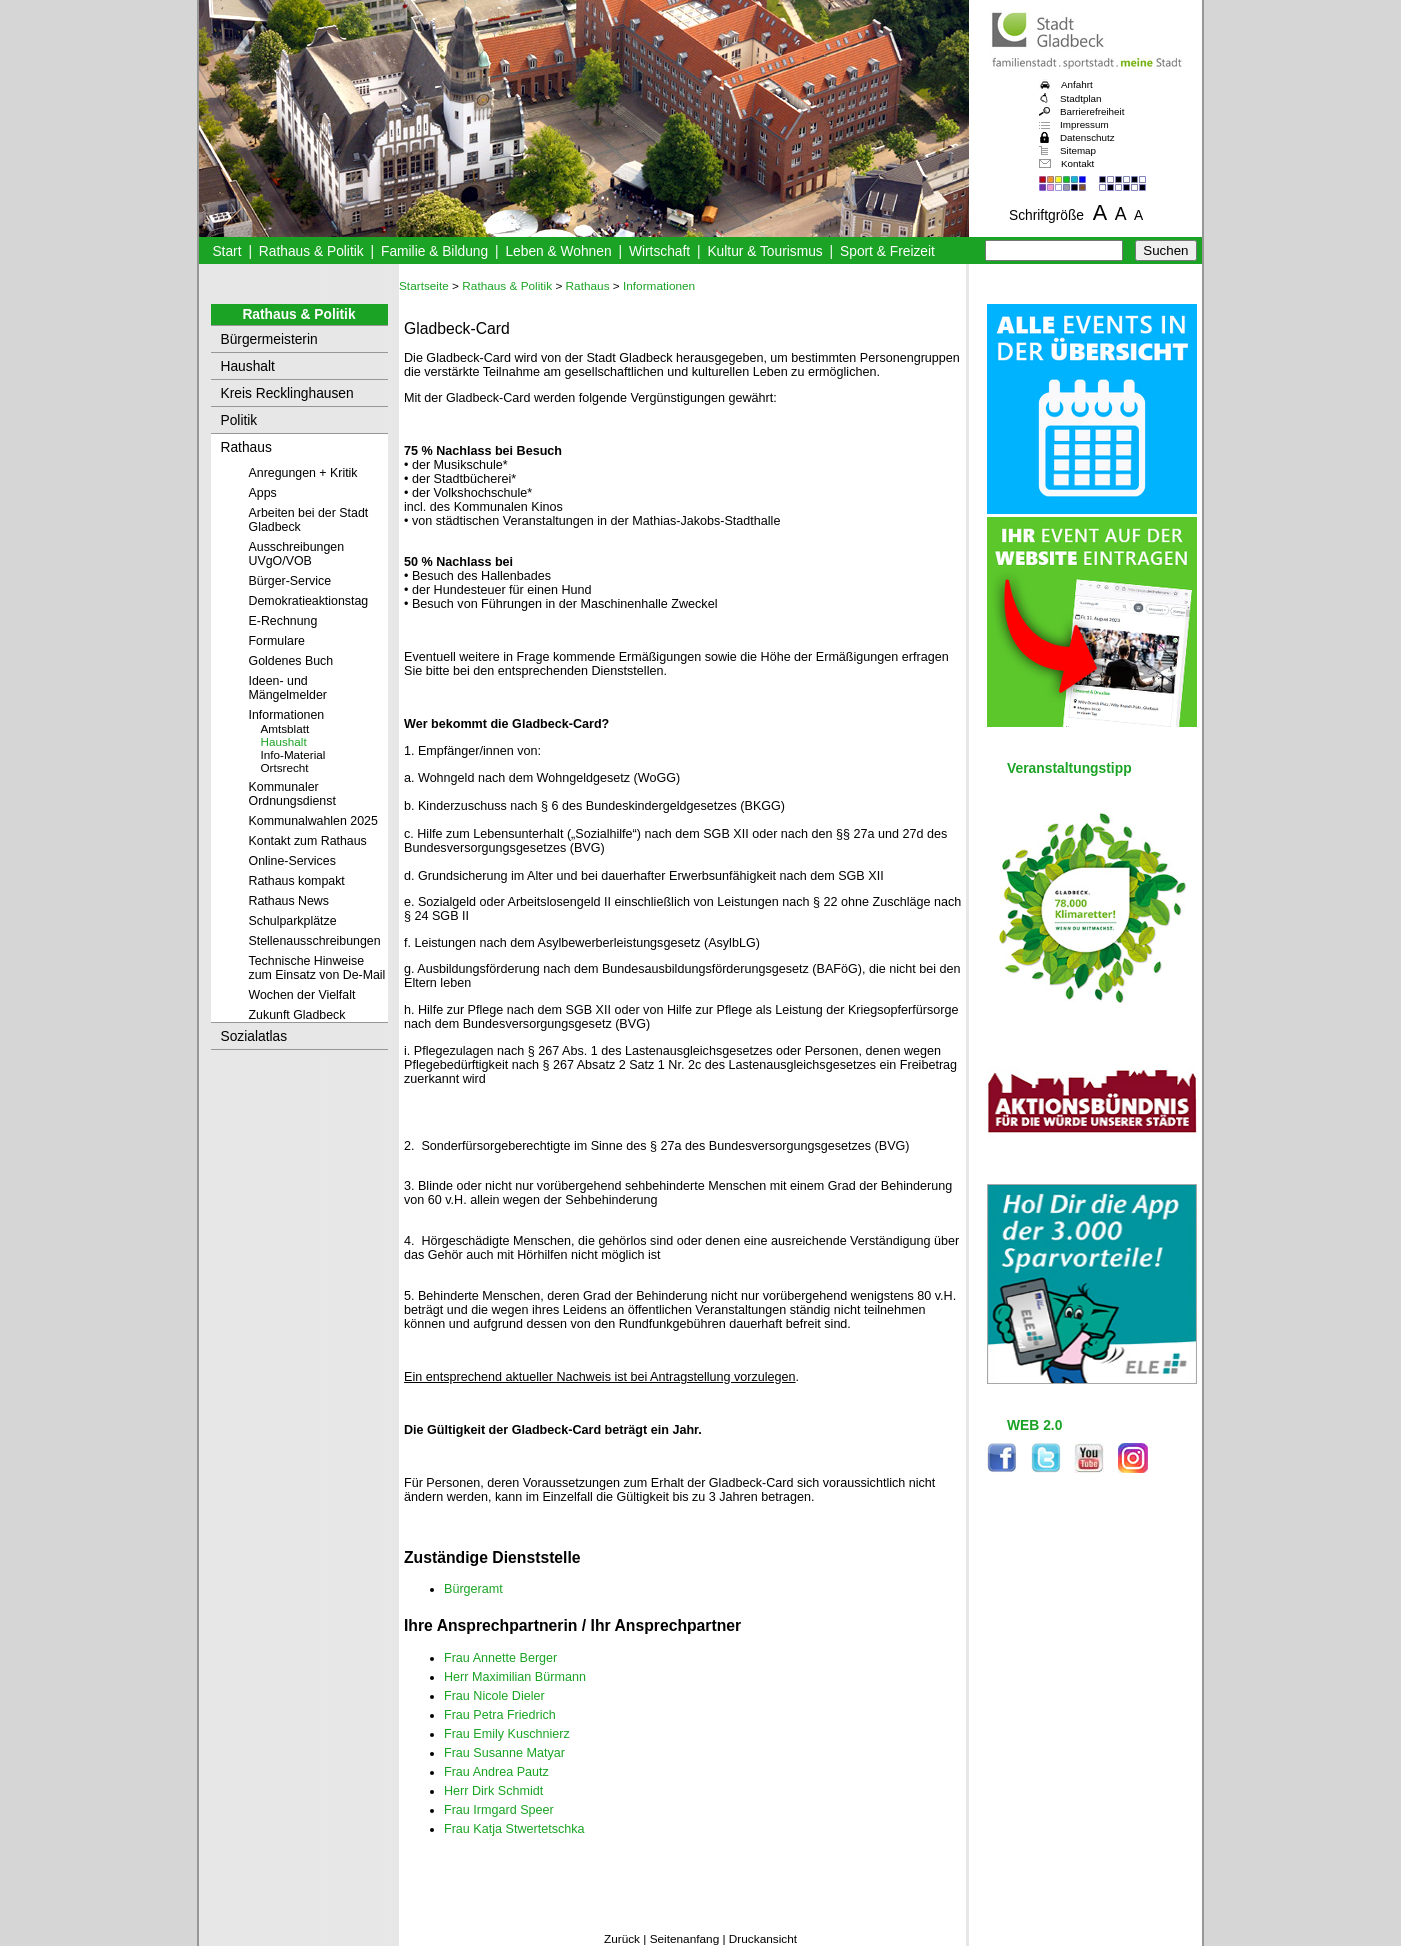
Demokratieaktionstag (309, 601)
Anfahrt (1077, 84)
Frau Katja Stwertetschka (514, 1829)
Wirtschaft (659, 251)
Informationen (287, 715)
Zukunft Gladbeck (297, 1015)
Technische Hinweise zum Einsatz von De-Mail (317, 968)
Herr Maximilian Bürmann (515, 1677)
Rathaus (246, 447)
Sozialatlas (254, 1036)
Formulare (277, 641)
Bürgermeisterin (269, 339)
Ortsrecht (285, 767)
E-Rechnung (283, 621)
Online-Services (292, 861)
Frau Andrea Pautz (496, 1772)
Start (226, 251)
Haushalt (248, 366)
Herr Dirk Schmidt (493, 1791)
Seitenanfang (685, 1939)
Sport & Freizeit (887, 251)
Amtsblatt (285, 728)
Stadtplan (1081, 98)
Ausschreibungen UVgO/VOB (297, 554)
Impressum (1084, 124)
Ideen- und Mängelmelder (288, 688)
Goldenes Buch (291, 661)
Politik (239, 420)
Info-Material (293, 754)
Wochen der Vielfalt (302, 995)
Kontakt (1077, 163)
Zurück (622, 1939)
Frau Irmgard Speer (499, 1810)
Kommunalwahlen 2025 (313, 821)
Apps (263, 493)
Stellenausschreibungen (315, 941)
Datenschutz (1087, 137)
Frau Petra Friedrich (500, 1715)
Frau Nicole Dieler (494, 1696)
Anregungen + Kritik (303, 473)
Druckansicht (763, 1939)
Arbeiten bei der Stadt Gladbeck (309, 520)
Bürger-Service (290, 581)
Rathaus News (289, 901)
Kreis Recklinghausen (287, 393)
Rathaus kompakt (297, 881)
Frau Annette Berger (500, 1658)
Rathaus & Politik (311, 251)
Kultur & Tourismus (764, 251)
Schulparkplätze (293, 921)
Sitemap (1078, 150)
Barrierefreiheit (1092, 111)
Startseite (424, 286)
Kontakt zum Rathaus (308, 841)
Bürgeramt (473, 1589)
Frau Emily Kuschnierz (507, 1734)
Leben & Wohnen (558, 251)
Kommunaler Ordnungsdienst (292, 794)
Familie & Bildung (434, 251)
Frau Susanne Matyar (504, 1753)
